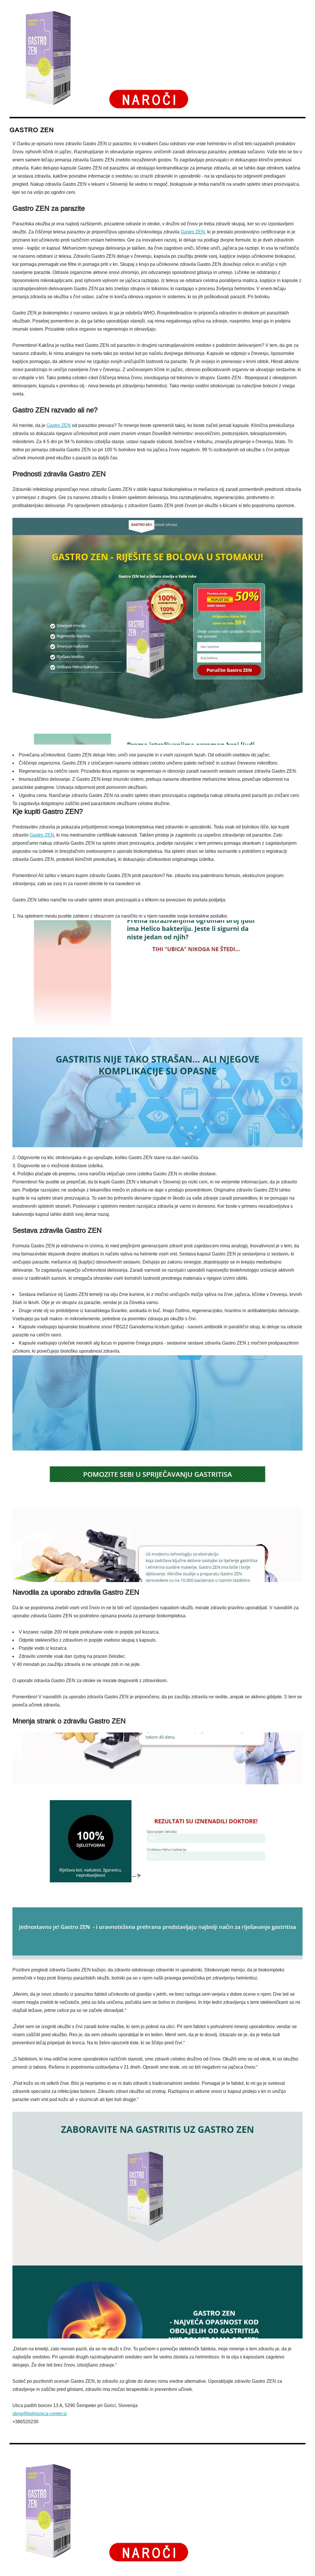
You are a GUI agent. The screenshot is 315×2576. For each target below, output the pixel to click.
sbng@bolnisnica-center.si (39, 2413)
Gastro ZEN (193, 231)
